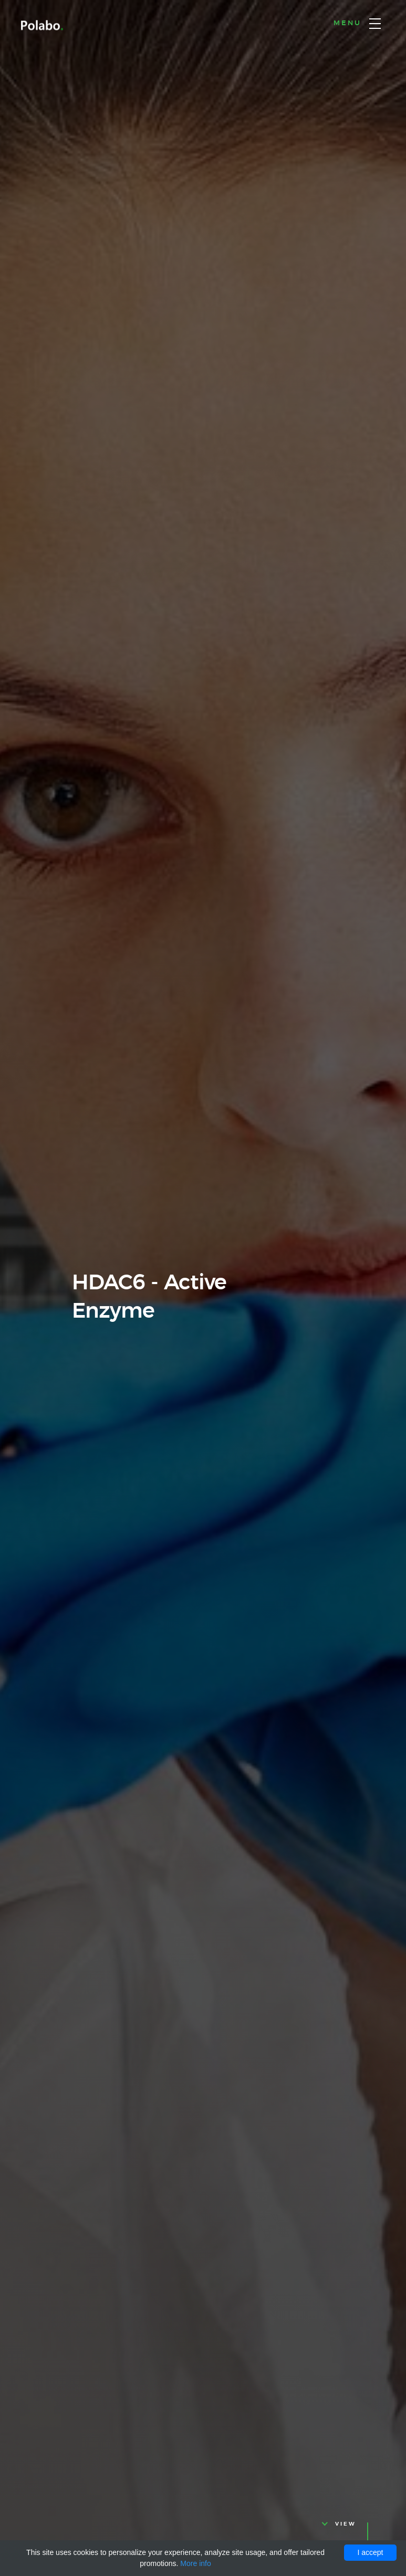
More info (195, 2563)
